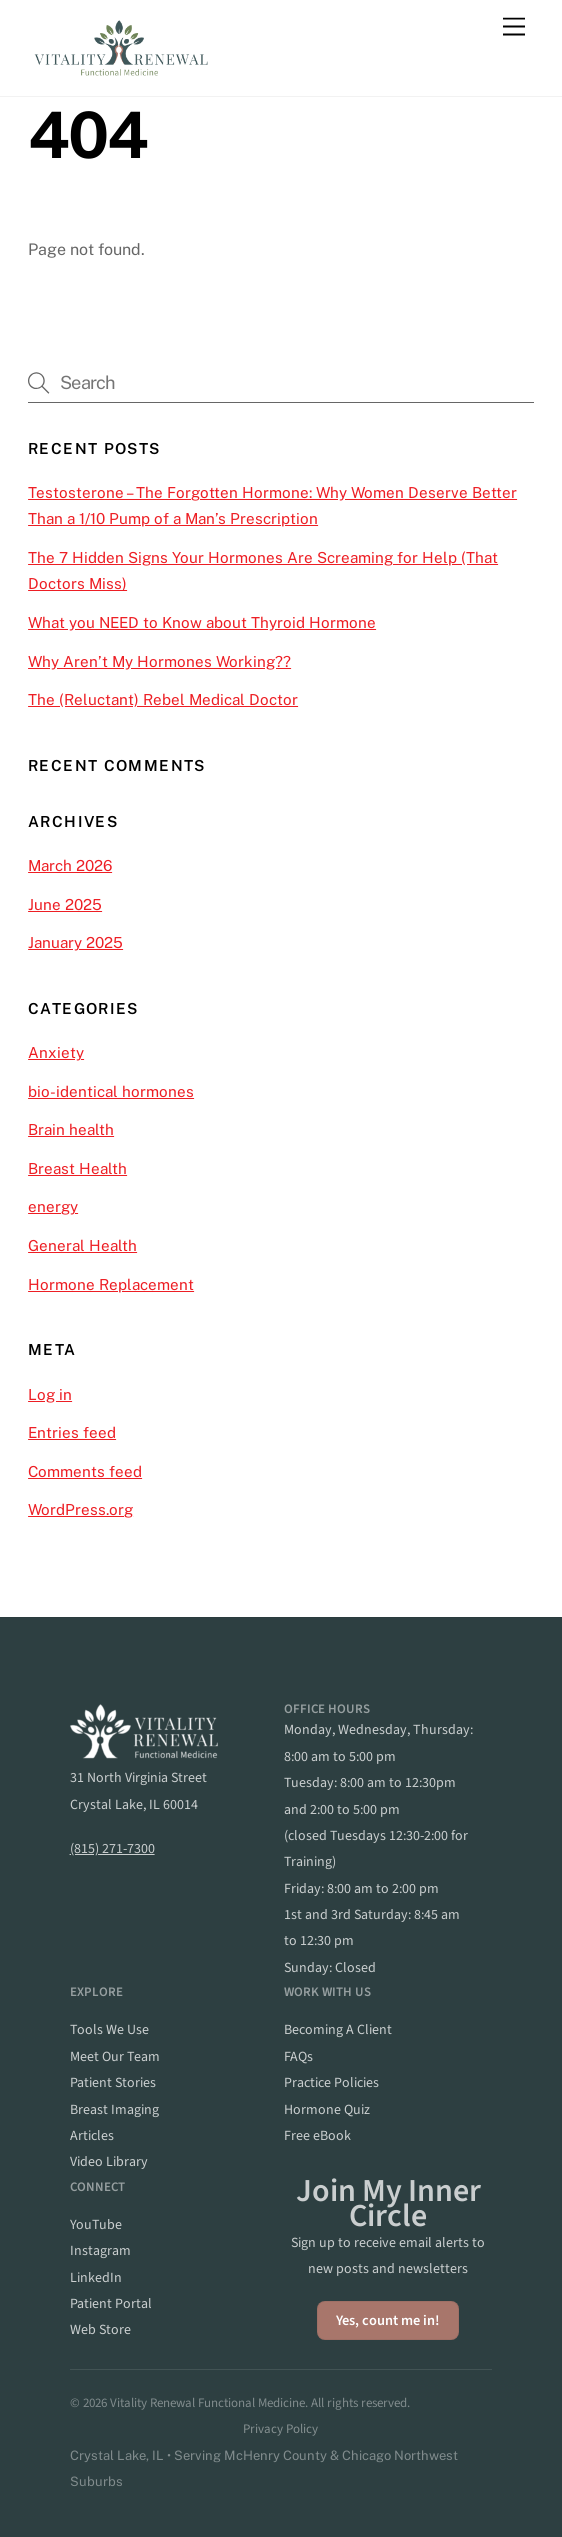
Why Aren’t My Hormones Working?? (159, 661)
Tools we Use (109, 2030)
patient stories (113, 2083)
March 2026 (70, 865)
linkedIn (96, 2278)
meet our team (115, 2057)
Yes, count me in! (388, 2320)
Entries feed (72, 1432)
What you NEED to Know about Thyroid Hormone (202, 622)
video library (109, 2162)
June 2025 (65, 904)
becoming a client (338, 2030)
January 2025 (75, 942)
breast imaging (114, 2110)
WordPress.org (80, 1509)
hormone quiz (327, 2110)
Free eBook (317, 2136)
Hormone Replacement (111, 1284)
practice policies (331, 2083)
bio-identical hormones (111, 1091)
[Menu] (514, 27)
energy (53, 1206)
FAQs (298, 2057)
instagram (100, 2251)
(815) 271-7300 (112, 1849)
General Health (82, 1245)
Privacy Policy (280, 2429)
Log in (50, 1394)
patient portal (111, 2304)
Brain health (71, 1129)
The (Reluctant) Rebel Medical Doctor (163, 699)
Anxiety (56, 1052)
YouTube (96, 2225)
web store (100, 2330)
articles (92, 2136)
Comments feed (85, 1471)
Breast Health (77, 1168)
